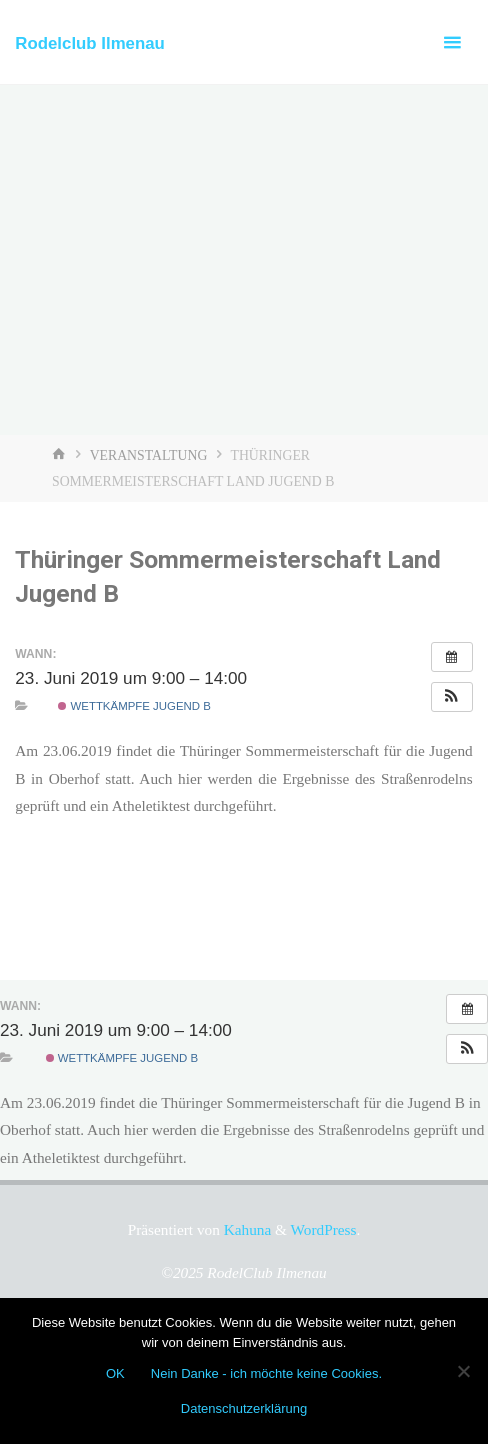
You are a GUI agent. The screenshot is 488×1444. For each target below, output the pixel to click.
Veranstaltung (149, 455)
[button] (452, 697)
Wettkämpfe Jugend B (134, 706)
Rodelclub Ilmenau (90, 43)
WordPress (324, 1229)
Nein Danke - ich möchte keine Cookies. (266, 1373)
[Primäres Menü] (452, 42)
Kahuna (245, 1229)
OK (115, 1373)
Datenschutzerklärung (244, 1408)
